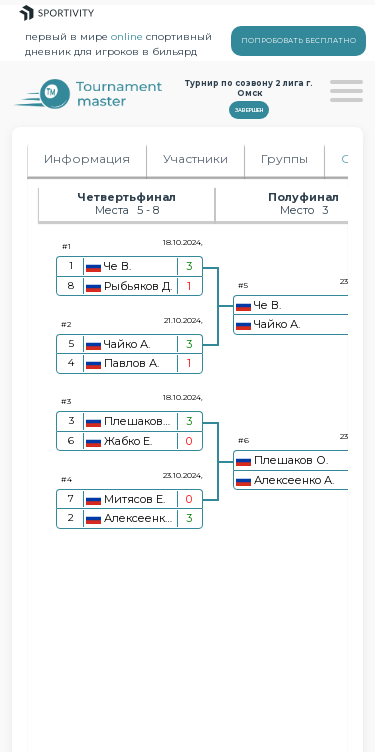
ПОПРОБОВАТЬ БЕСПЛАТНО (298, 40)
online (127, 36)
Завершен (249, 110)
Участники (195, 158)
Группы (284, 158)
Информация (87, 158)
